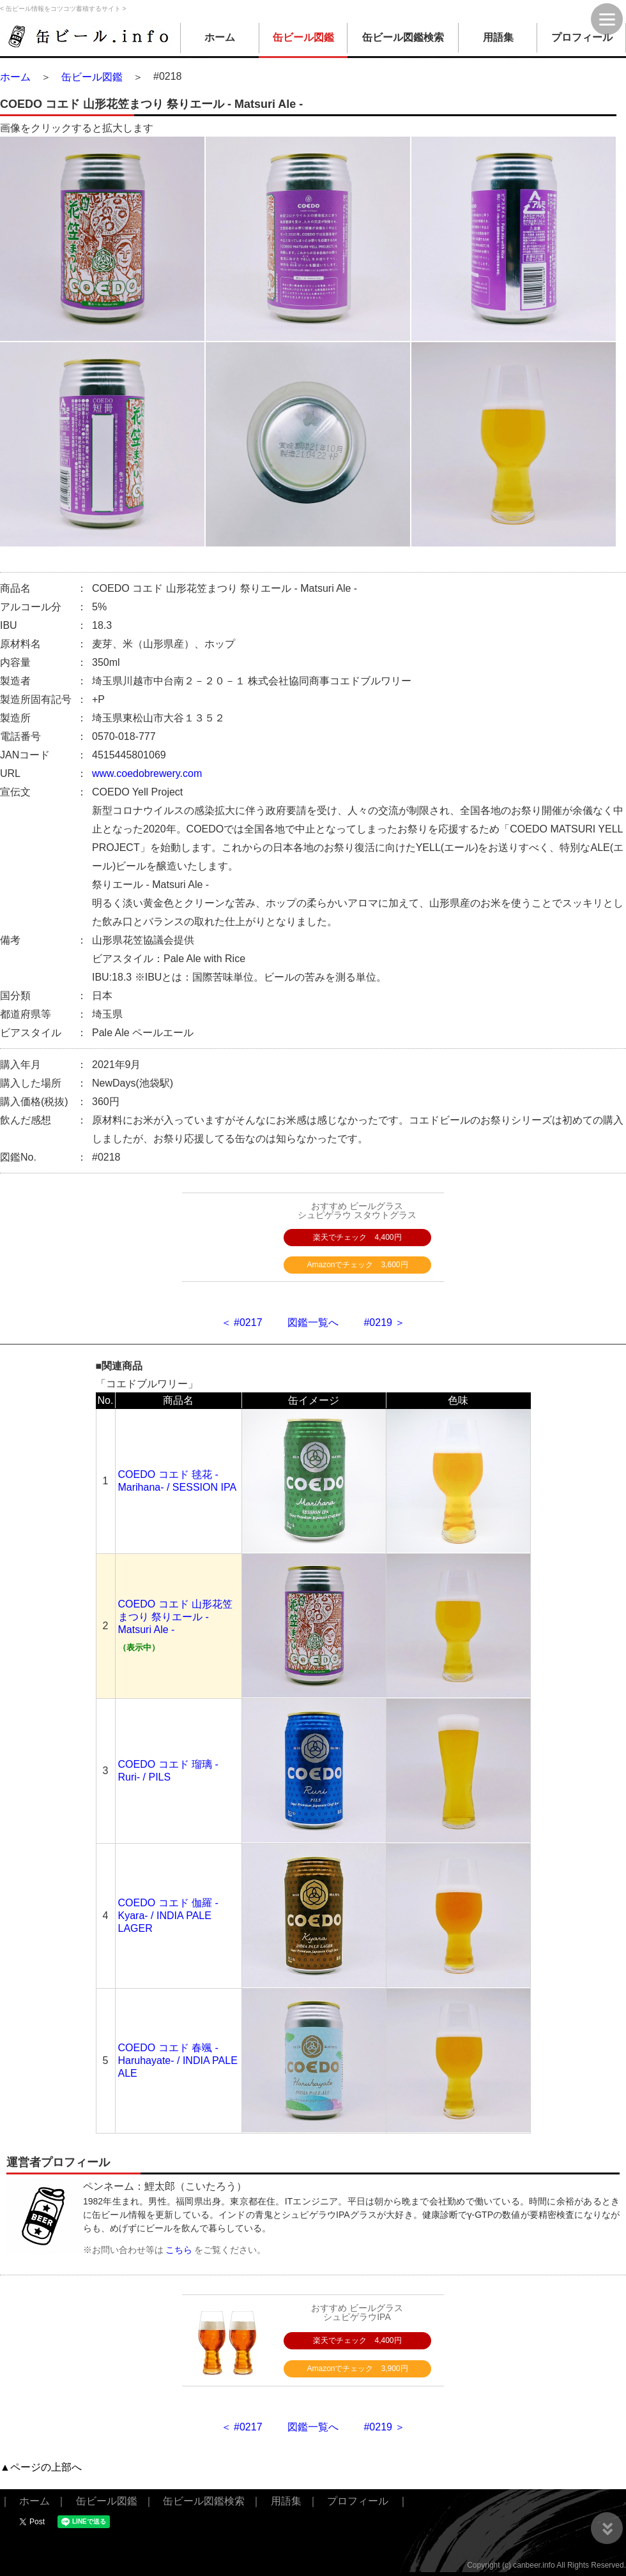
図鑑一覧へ (313, 1322)
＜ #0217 (242, 1322)
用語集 (498, 37)
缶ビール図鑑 (303, 37)
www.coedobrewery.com (147, 773)
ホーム (219, 37)
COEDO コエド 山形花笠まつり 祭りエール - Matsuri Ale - (175, 1617)
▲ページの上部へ (41, 2467)
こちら (178, 2250)
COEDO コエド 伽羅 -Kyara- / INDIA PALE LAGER (168, 1915)
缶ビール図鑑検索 (403, 37)
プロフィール (582, 37)
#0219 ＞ (384, 1322)
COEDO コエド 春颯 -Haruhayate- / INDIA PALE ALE (178, 2060)
